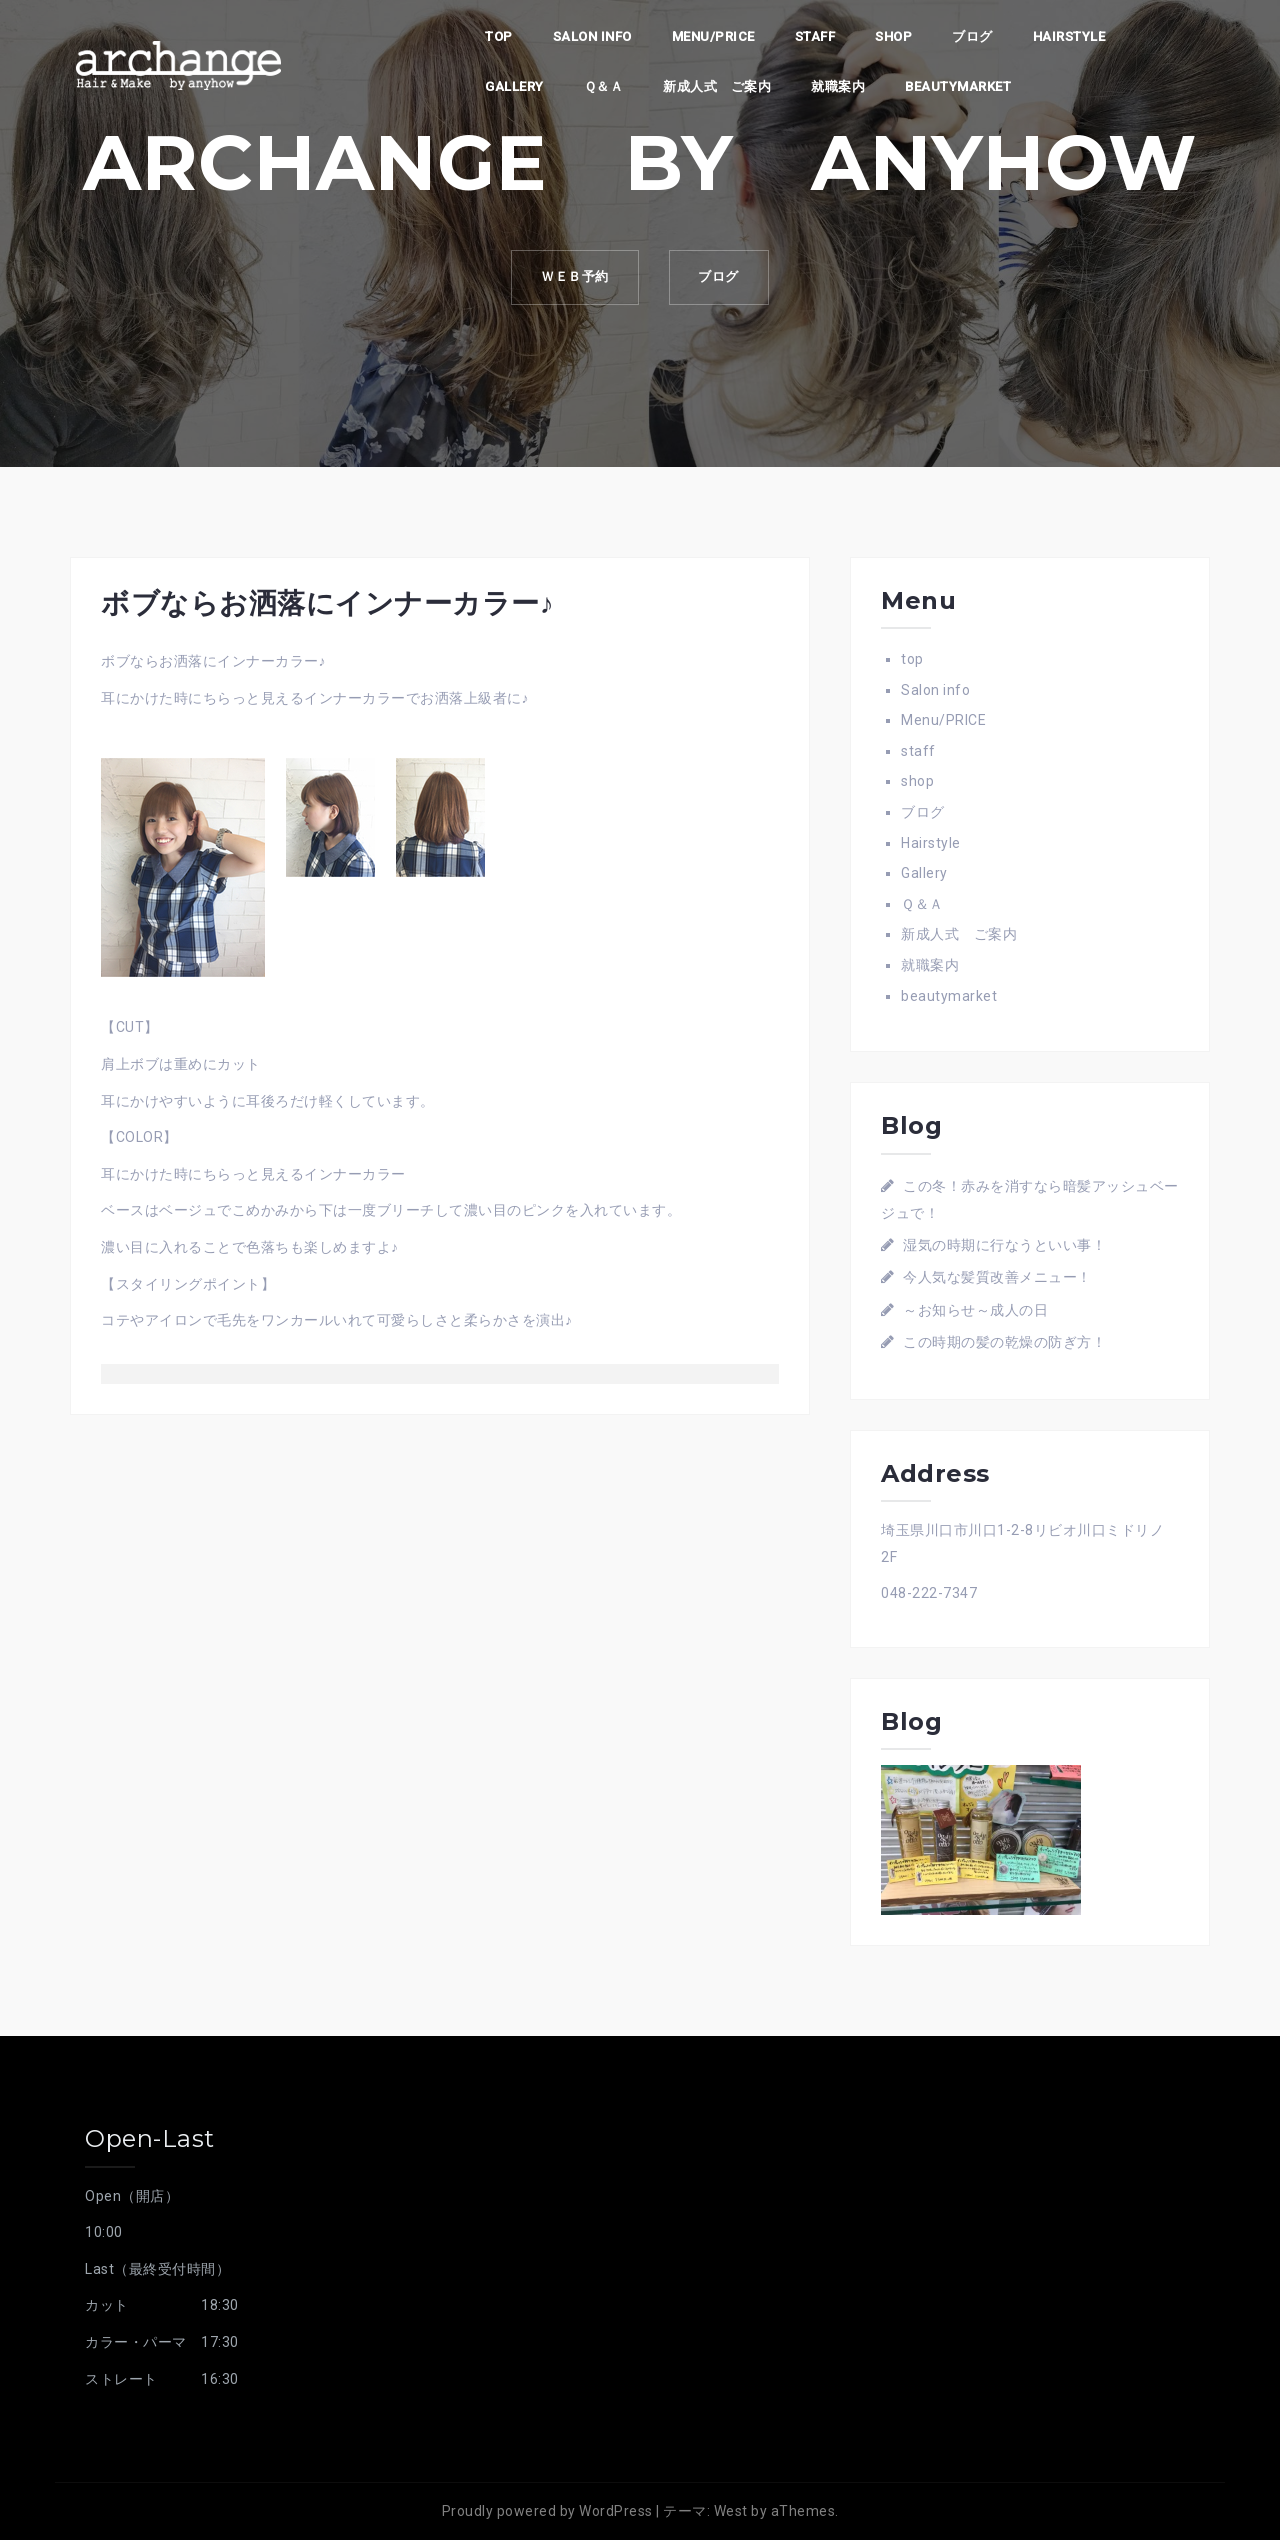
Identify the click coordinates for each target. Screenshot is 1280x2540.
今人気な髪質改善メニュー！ (997, 1277)
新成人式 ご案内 (717, 86)
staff (815, 36)
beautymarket (958, 86)
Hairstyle (1069, 36)
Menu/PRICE (713, 36)
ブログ (972, 36)
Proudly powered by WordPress (547, 2511)
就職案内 (838, 86)
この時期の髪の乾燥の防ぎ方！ (1004, 1342)
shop (893, 36)
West (731, 2511)
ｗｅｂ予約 (574, 277)
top (499, 36)
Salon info (592, 36)
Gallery (514, 86)
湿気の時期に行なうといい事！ (1004, 1245)
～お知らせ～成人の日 (975, 1310)
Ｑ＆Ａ (604, 86)
